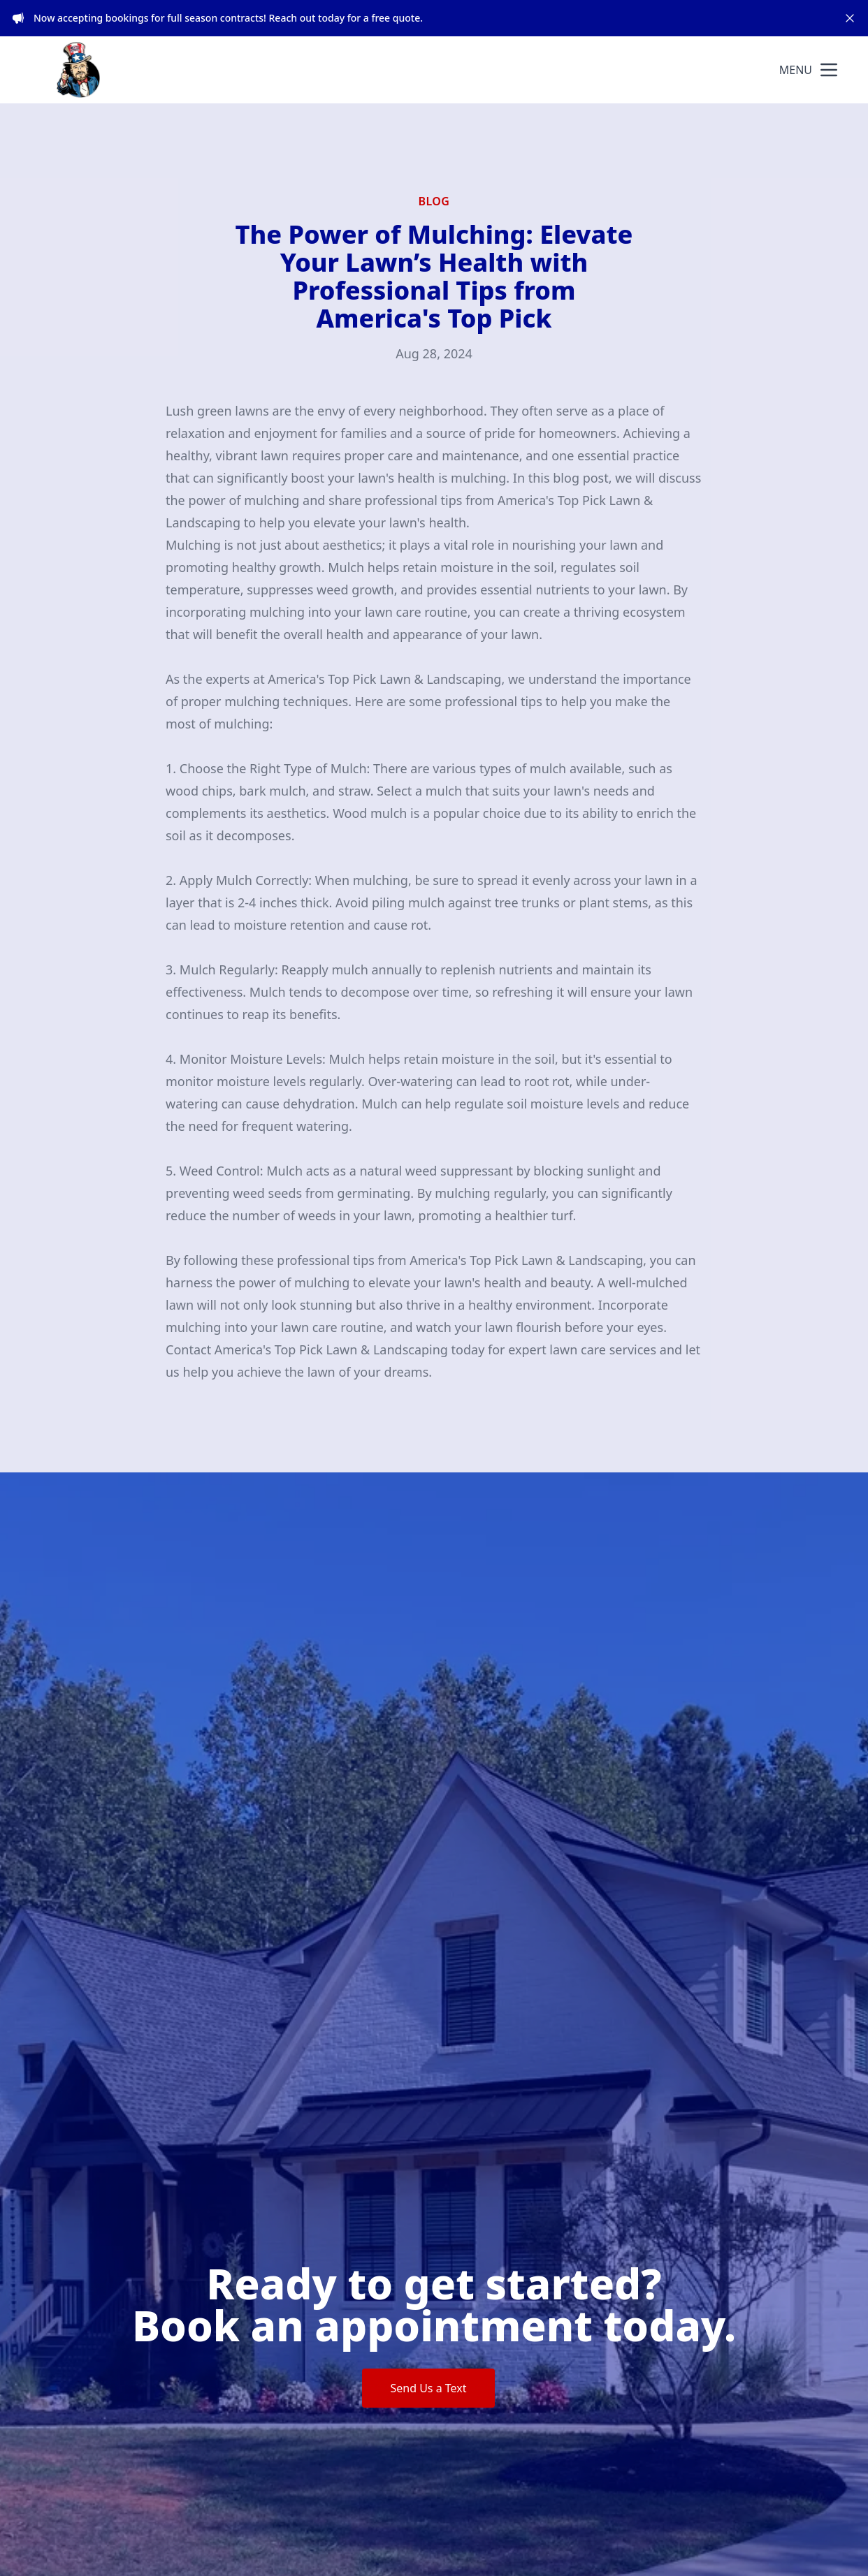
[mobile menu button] (829, 70)
